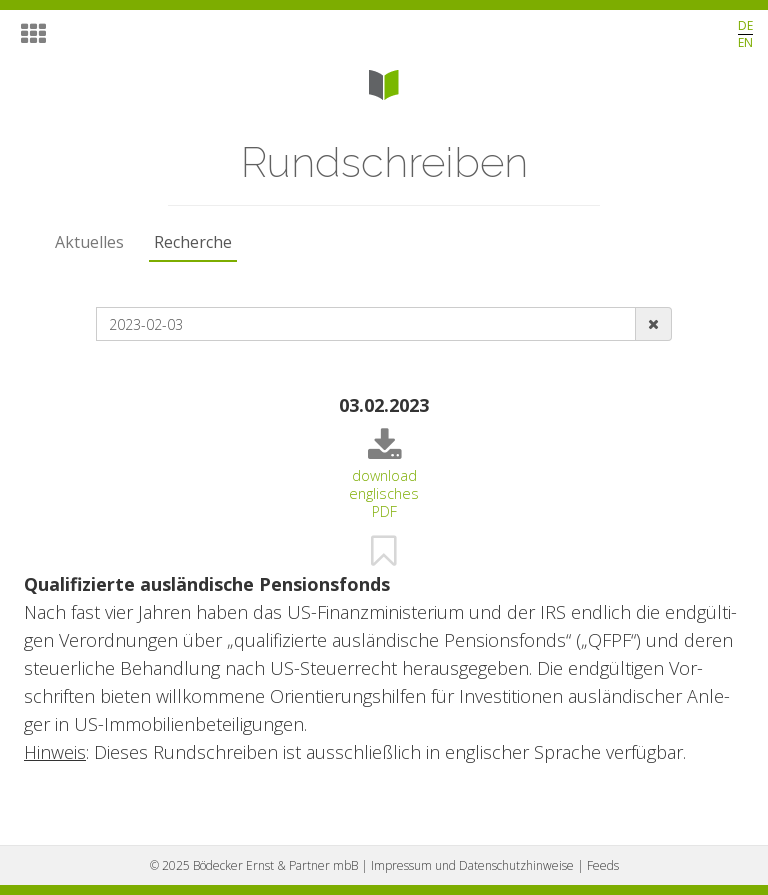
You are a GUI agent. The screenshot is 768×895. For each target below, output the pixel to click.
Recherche (193, 242)
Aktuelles (89, 242)
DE (745, 25)
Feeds (603, 865)
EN (745, 42)
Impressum (472, 865)
